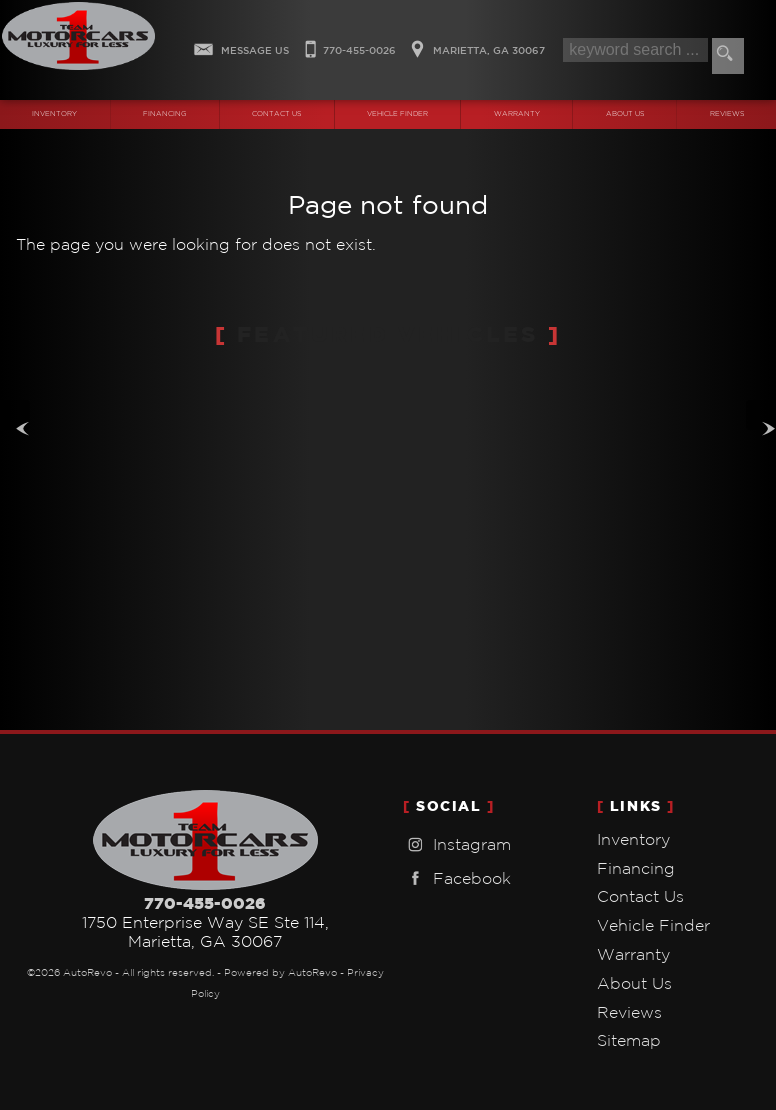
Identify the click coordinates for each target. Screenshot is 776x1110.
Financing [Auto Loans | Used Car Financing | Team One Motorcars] (164, 114)
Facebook (457, 878)
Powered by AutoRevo (280, 972)
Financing (636, 868)
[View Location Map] (475, 43)
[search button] (728, 56)
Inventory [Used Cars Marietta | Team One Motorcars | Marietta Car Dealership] (54, 114)
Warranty (633, 954)
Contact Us (640, 896)
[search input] (635, 50)
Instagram (457, 844)
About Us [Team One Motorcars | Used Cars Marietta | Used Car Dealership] (625, 114)
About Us (634, 983)
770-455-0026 (205, 903)
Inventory (633, 839)
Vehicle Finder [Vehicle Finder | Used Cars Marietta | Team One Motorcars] (397, 114)
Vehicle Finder (653, 925)
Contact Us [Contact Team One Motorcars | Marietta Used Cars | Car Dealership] (276, 114)
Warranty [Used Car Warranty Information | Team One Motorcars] (517, 114)
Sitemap (629, 1040)
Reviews (629, 1012)
